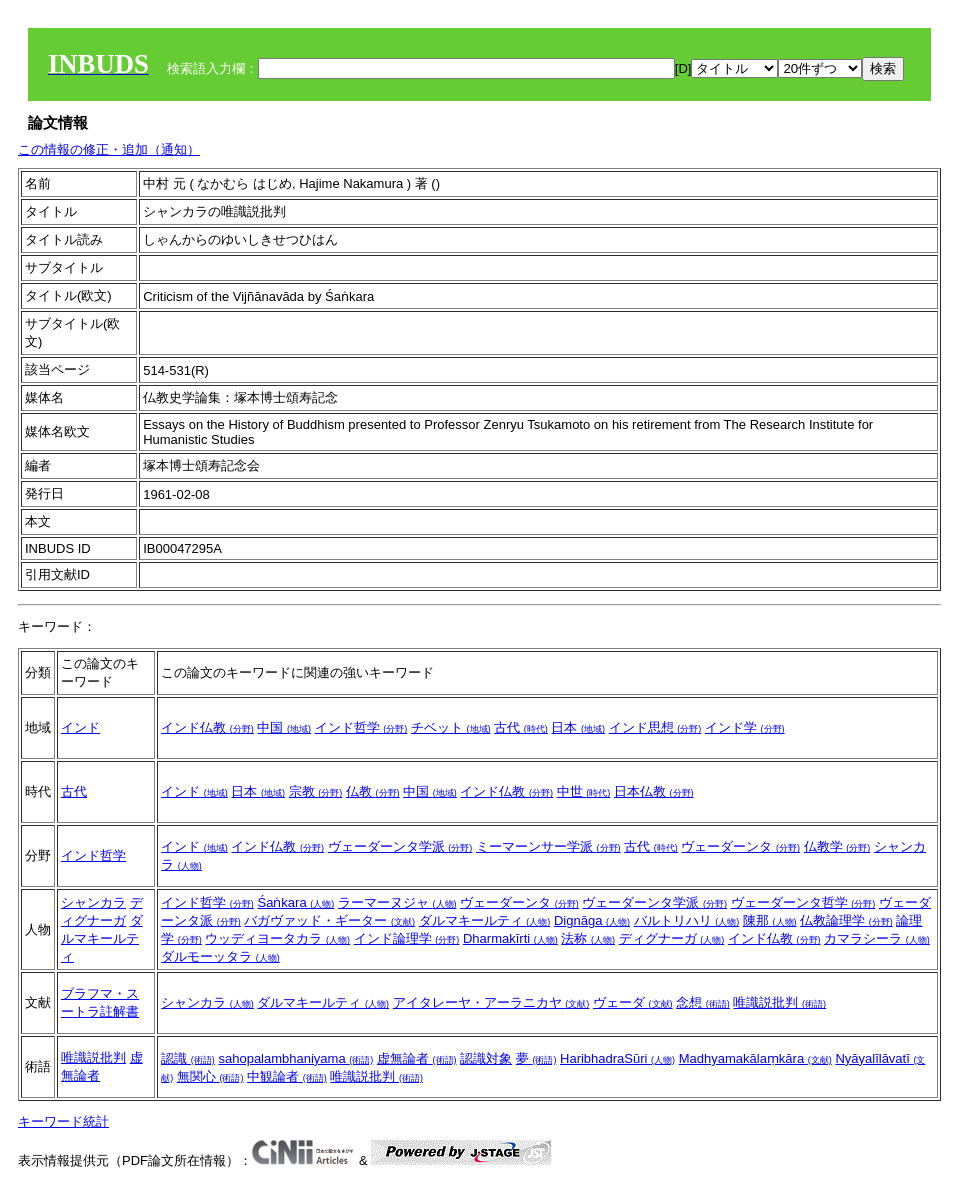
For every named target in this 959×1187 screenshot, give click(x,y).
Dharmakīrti (510, 938)
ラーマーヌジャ (397, 902)
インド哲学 (361, 727)
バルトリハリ (687, 920)
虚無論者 (417, 1058)
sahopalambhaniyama (295, 1058)
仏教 (373, 791)
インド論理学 (407, 938)
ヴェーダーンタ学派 (400, 846)
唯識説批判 (779, 1002)
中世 (584, 791)
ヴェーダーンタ (740, 846)
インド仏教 (207, 727)
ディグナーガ (672, 938)
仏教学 (837, 846)
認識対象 (486, 1058)
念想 (703, 1002)
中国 (284, 727)
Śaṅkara (295, 902)
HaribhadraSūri (617, 1058)
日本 (578, 727)
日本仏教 (654, 791)
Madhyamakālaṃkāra (755, 1058)
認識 (188, 1058)
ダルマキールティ (102, 938)
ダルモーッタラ (220, 956)
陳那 (770, 920)
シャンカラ (93, 902)
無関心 (210, 1076)
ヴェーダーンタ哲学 (803, 902)
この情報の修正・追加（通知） (109, 149)
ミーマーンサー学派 (548, 846)
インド (80, 727)
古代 (521, 727)
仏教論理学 (846, 920)
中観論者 (287, 1076)
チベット (451, 727)
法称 (588, 938)
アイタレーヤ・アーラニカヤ (491, 1002)
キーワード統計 (63, 1121)
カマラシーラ (877, 938)
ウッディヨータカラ (277, 938)
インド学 (745, 727)
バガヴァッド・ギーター (329, 920)
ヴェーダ (633, 1002)
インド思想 (655, 727)
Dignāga (592, 920)
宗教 (316, 791)
